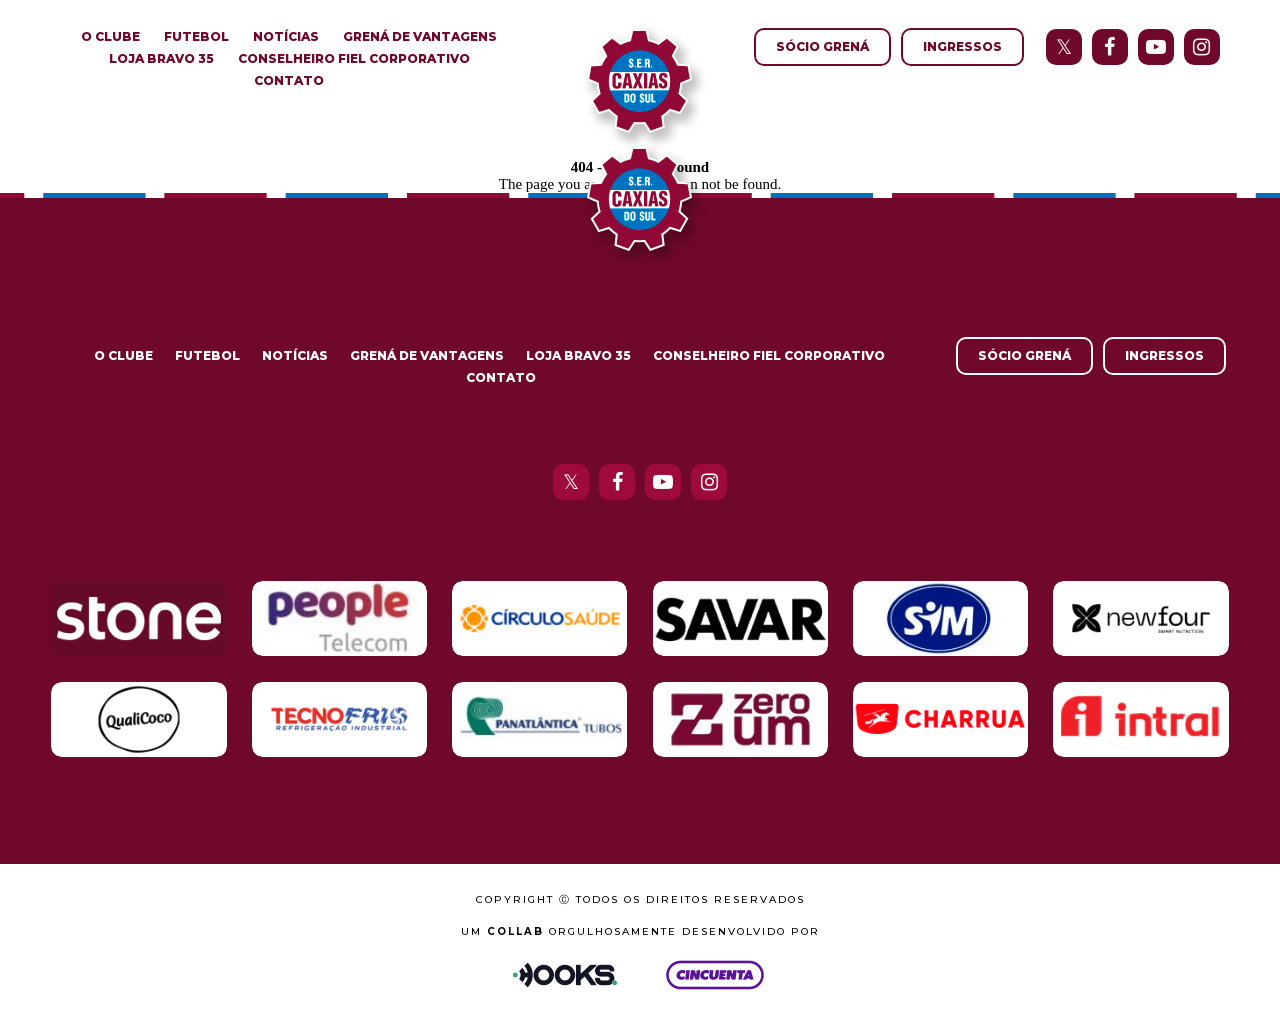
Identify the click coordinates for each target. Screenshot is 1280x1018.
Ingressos (962, 46)
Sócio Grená (822, 46)
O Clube (110, 36)
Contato (289, 80)
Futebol (196, 36)
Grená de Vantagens (420, 36)
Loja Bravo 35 (161, 58)
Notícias (286, 36)
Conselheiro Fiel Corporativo (354, 58)
